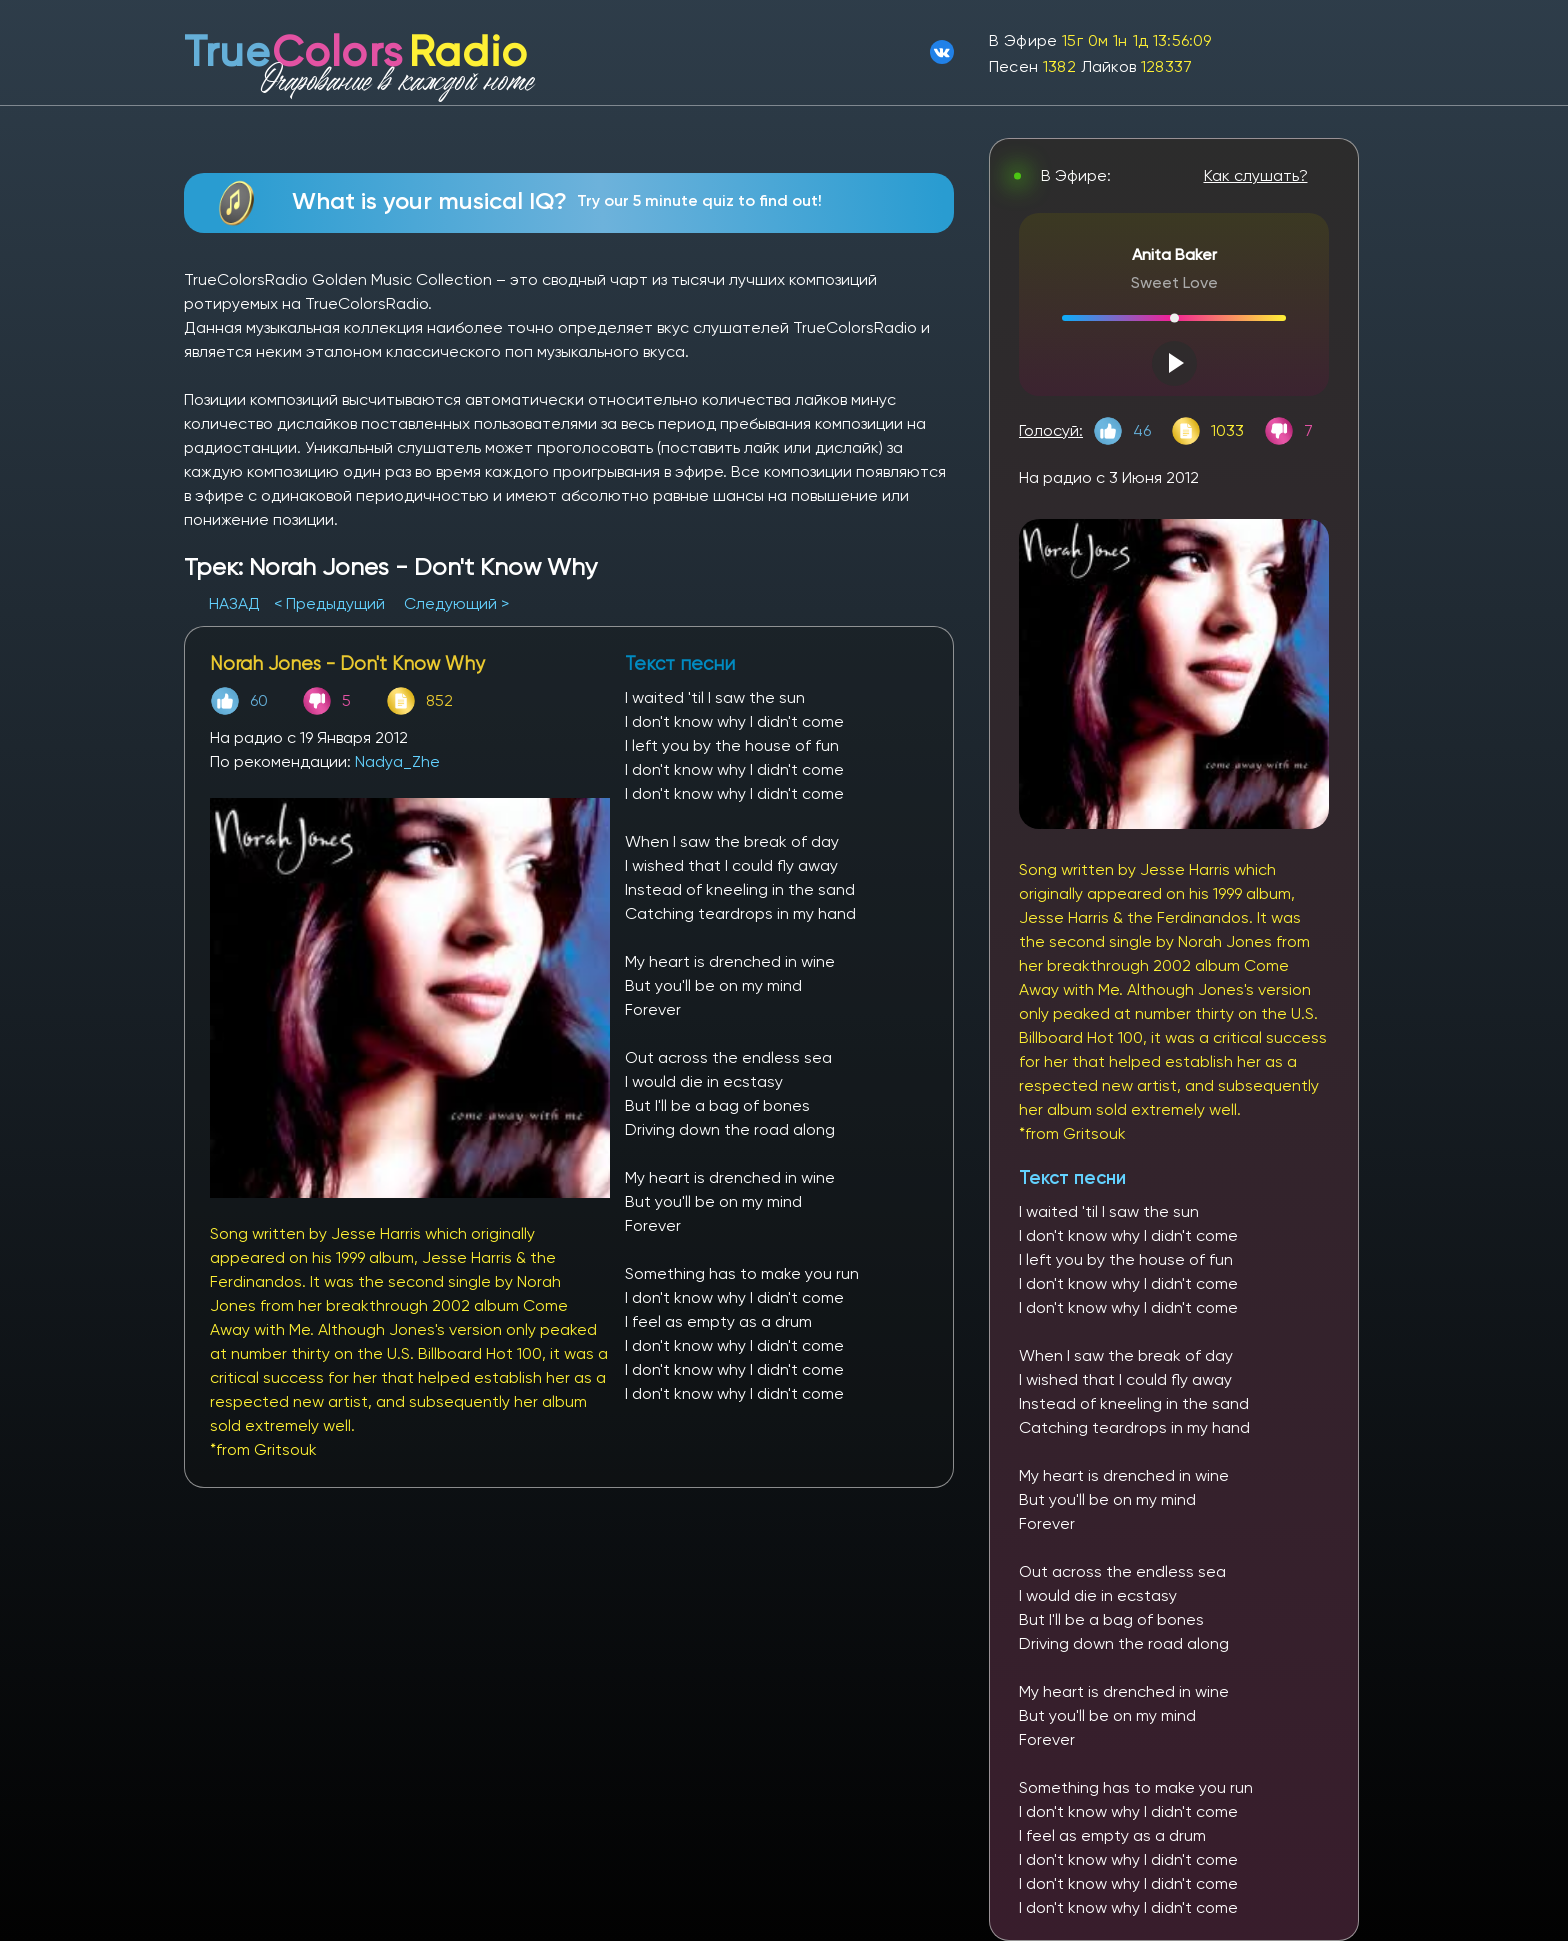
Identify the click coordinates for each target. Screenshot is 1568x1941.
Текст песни (1072, 1177)
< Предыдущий (329, 603)
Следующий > (456, 603)
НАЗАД (236, 603)
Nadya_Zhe (397, 761)
